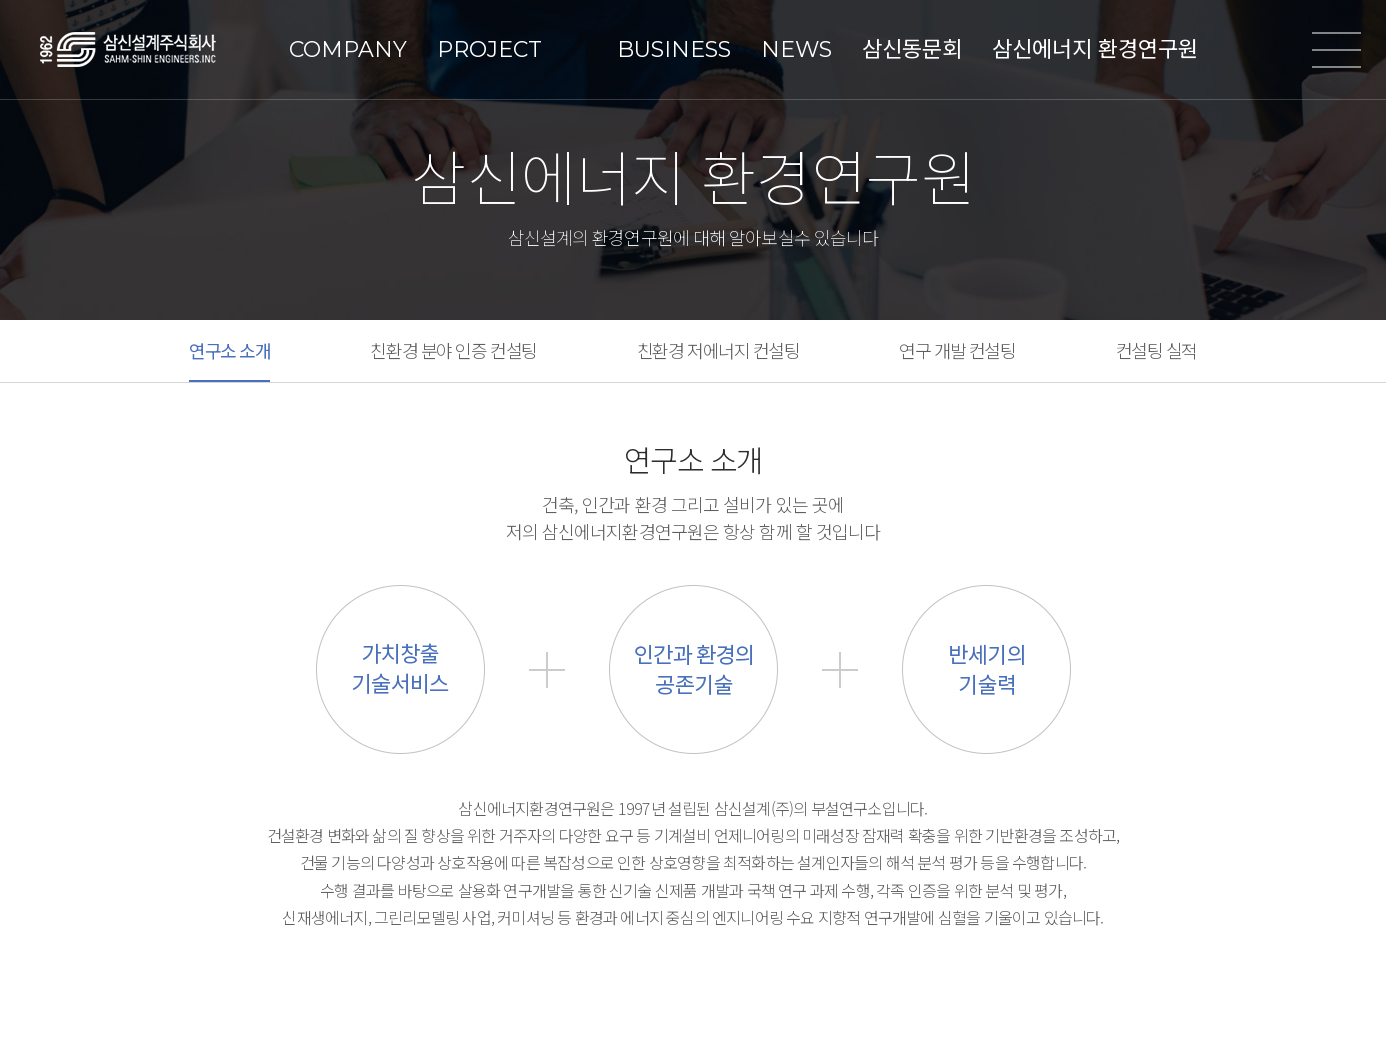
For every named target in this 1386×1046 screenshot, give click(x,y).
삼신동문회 (912, 49)
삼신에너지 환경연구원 (1095, 49)
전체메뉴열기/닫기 (1336, 50)
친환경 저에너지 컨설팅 (718, 350)
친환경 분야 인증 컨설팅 (453, 350)
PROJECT (489, 49)
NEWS (796, 49)
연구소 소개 (229, 350)
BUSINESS (674, 49)
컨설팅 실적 (1156, 350)
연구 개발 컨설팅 (957, 350)
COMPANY (348, 49)
